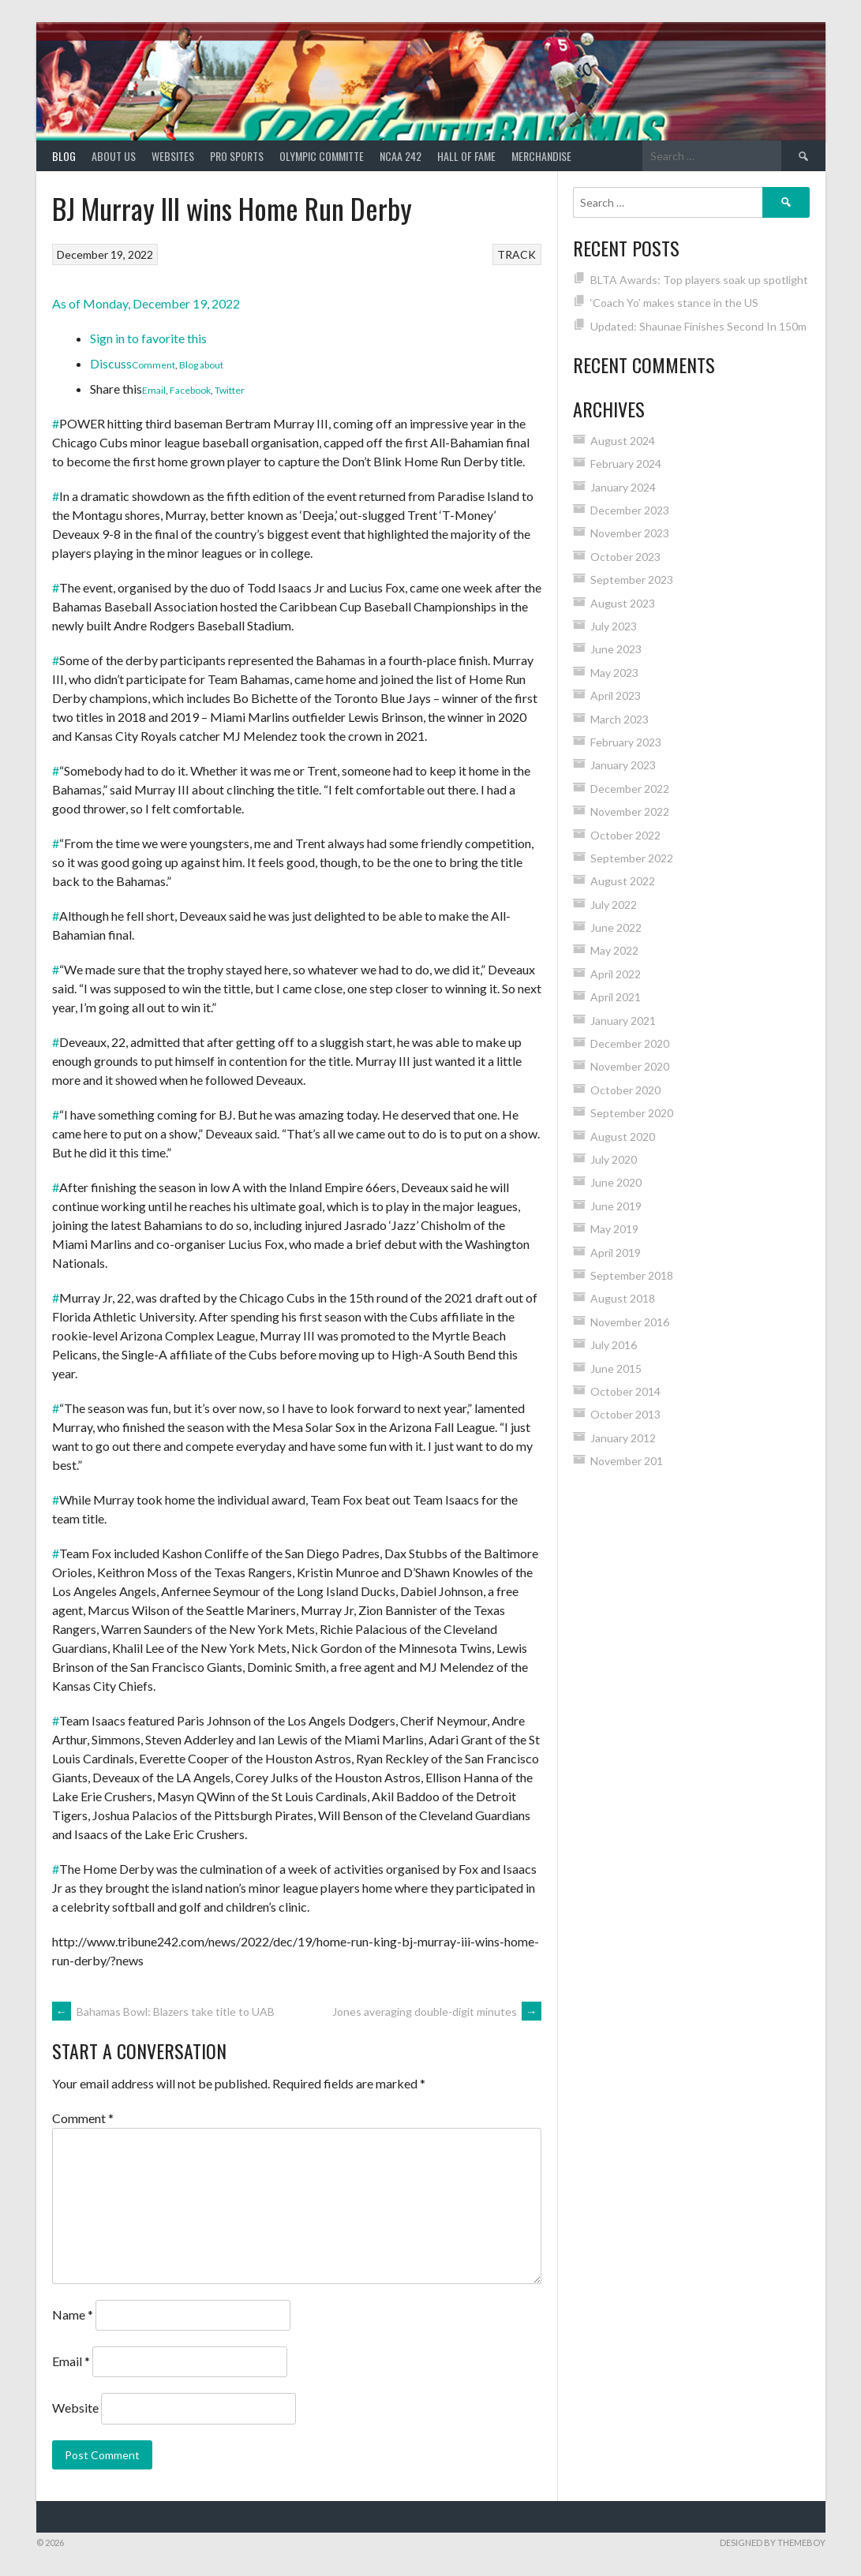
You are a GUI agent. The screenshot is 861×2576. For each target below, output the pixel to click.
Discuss (111, 363)
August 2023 (622, 603)
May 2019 (614, 1229)
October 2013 (625, 1414)
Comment (153, 365)
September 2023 (631, 579)
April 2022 (615, 974)
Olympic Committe (321, 156)
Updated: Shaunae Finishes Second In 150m (698, 326)
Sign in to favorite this (148, 338)
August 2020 (622, 1136)
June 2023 (616, 649)
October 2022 (625, 835)
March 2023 (619, 719)
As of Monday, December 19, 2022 (146, 303)
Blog (64, 156)
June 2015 (616, 1368)
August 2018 (622, 1298)
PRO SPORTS (237, 156)
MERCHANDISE (541, 156)
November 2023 (629, 533)
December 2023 (629, 510)
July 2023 (613, 626)
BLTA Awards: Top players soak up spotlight (699, 279)
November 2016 (629, 1322)
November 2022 (629, 811)
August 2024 (622, 440)
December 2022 (629, 788)
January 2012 (623, 1438)
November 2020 (629, 1066)
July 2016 (613, 1345)
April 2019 (615, 1252)
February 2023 (625, 742)
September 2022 (631, 858)
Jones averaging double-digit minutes (436, 2011)
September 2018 (631, 1275)
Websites (173, 156)
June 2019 (616, 1206)
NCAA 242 (400, 156)
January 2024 (623, 487)
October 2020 (625, 1090)
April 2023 (615, 695)
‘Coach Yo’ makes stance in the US (674, 302)
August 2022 (622, 881)
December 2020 (629, 1043)
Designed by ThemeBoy (772, 2542)
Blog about (201, 365)
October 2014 (625, 1391)
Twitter (230, 390)
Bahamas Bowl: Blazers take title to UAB (163, 2011)
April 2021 (615, 997)
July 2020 (613, 1159)
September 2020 (631, 1113)
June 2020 (616, 1182)
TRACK (516, 254)
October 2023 (625, 556)
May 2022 (614, 950)
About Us (114, 156)
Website (75, 2407)
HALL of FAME (466, 156)
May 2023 (614, 672)
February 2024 (625, 463)
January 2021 (623, 1020)
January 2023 (623, 765)
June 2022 (616, 927)
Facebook (190, 390)
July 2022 (613, 904)
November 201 (626, 1460)
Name (72, 2314)
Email (154, 390)
